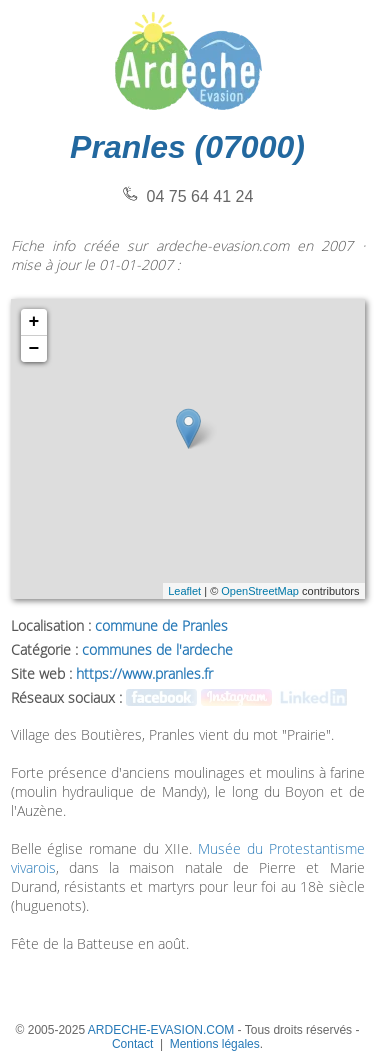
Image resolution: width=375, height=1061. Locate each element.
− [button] (34, 349)
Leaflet (184, 591)
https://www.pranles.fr (144, 673)
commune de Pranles (161, 625)
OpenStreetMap (260, 591)
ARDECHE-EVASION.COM (161, 1030)
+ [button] (34, 322)
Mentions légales (215, 1044)
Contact (132, 1044)
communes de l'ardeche (157, 649)
